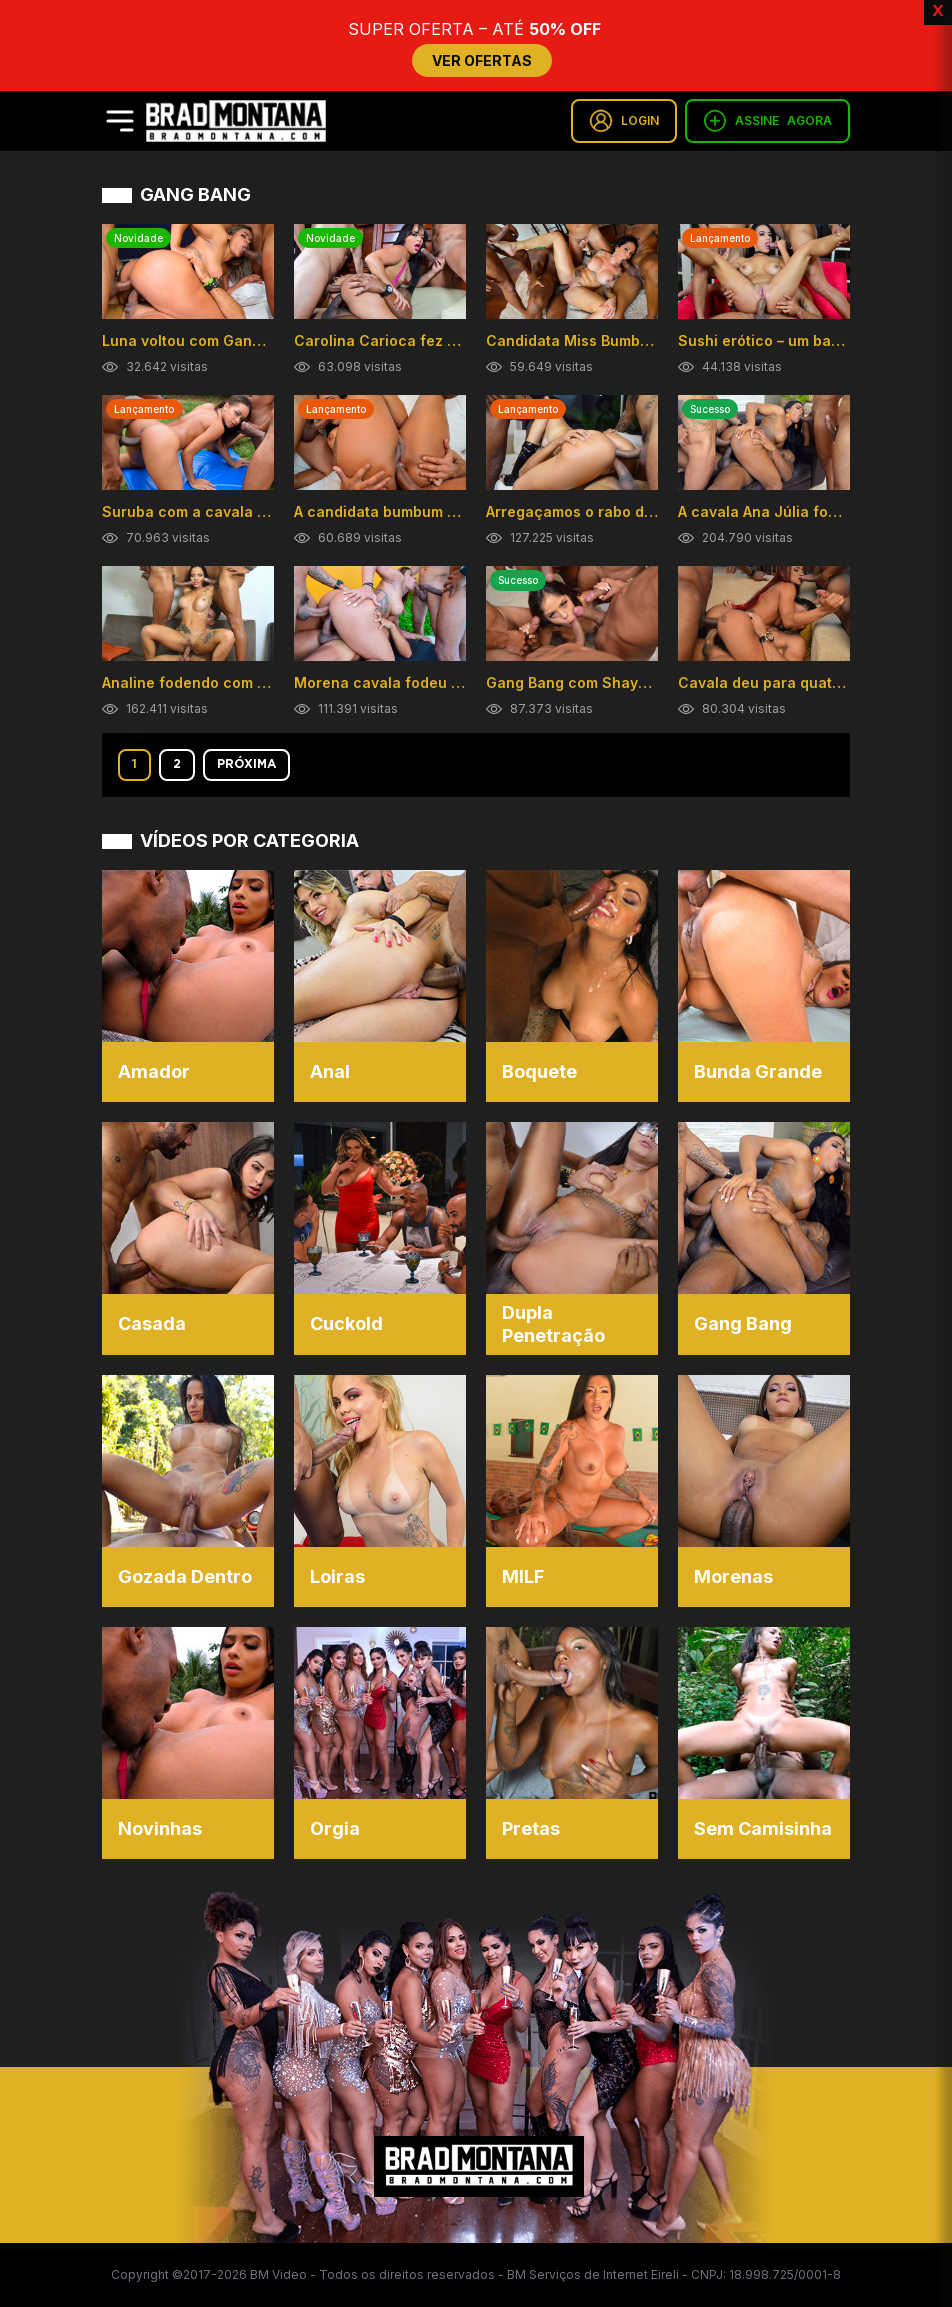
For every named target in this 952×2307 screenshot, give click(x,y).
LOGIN (624, 121)
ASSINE (767, 121)
